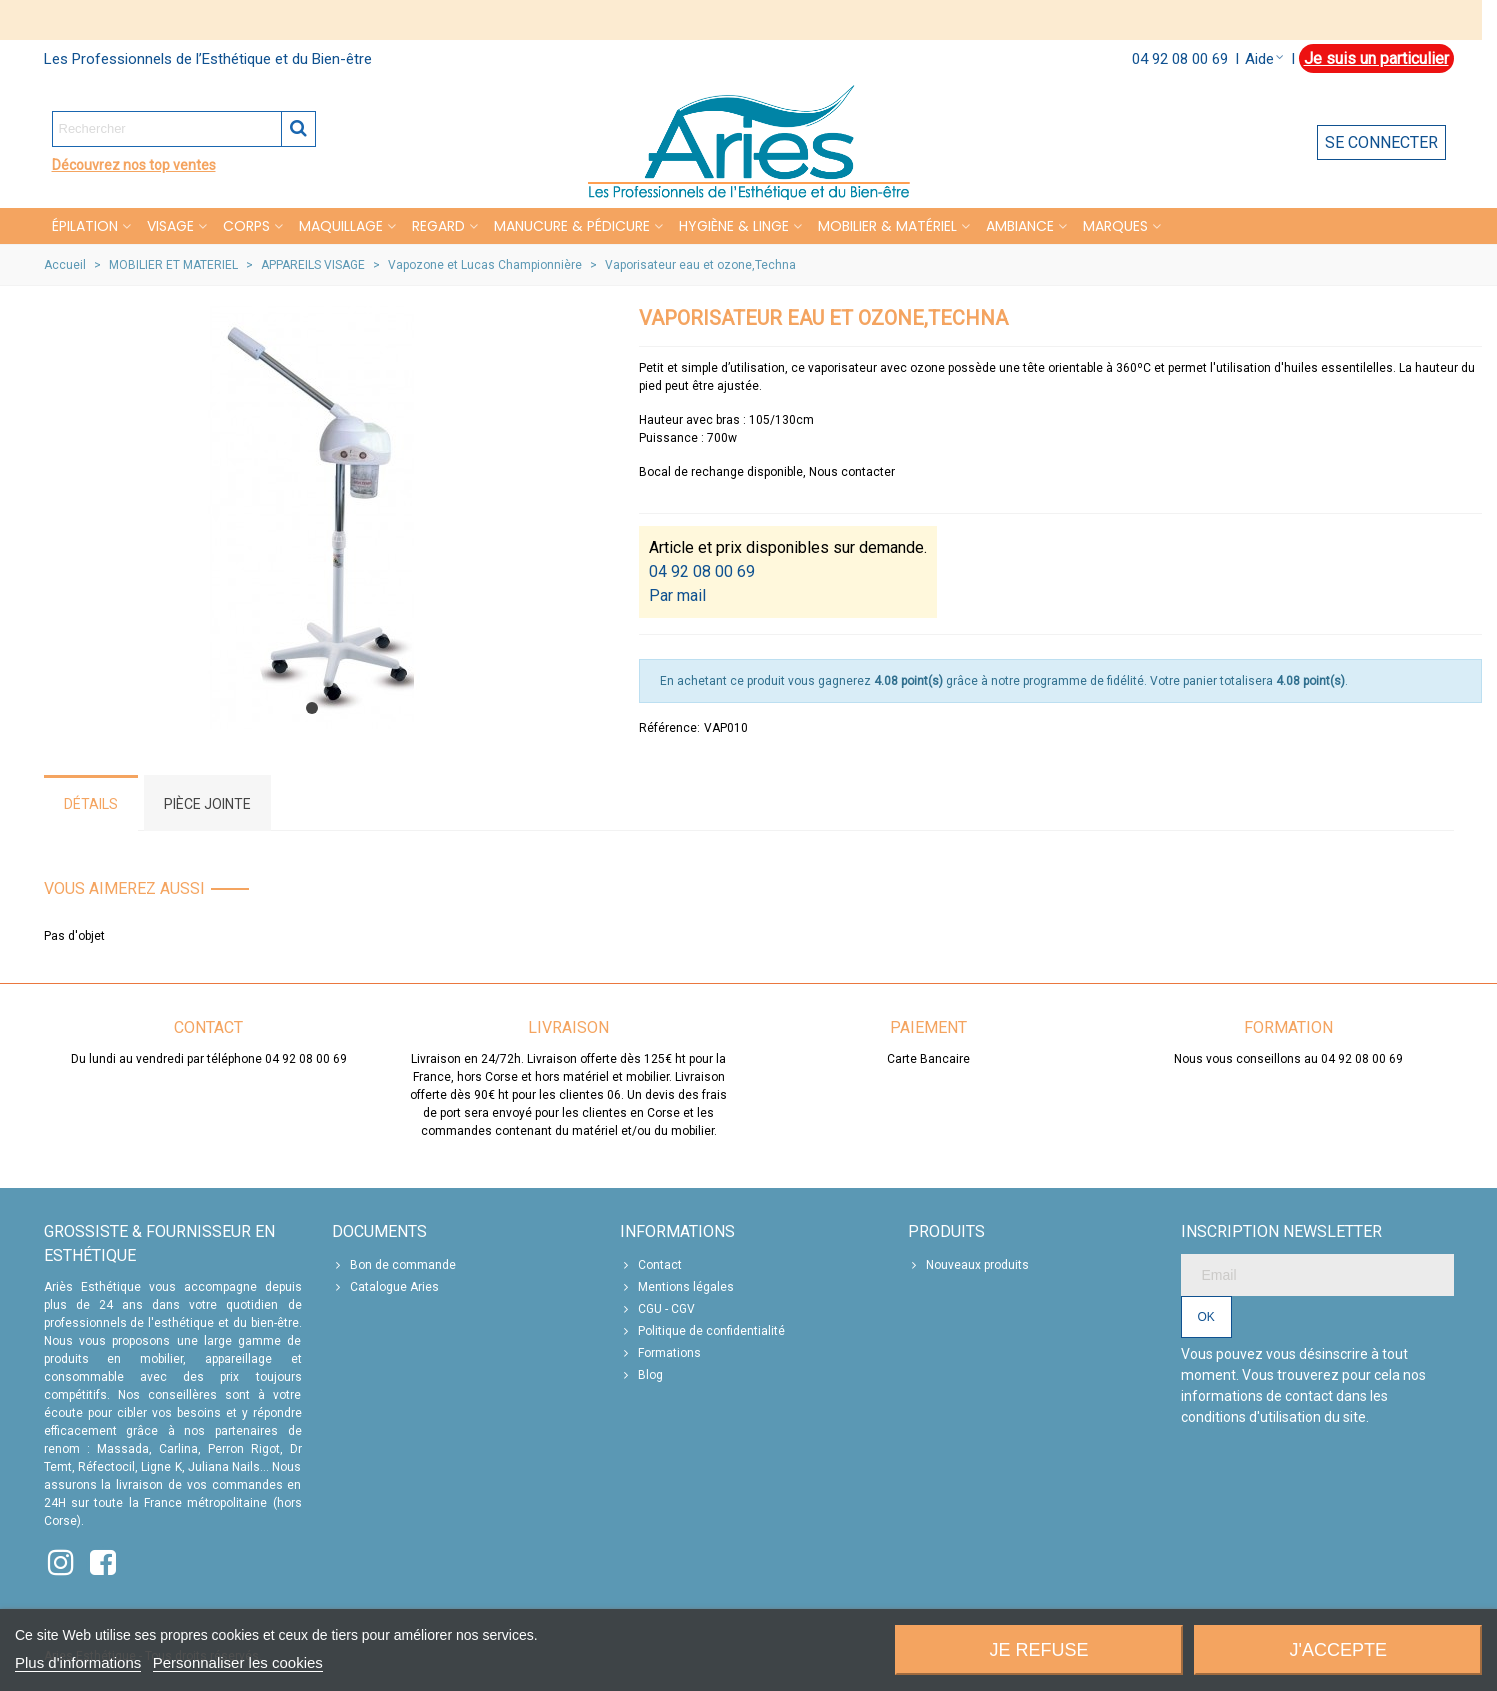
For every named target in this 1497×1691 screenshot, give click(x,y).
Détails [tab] (91, 804)
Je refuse (1038, 1650)
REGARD (438, 226)
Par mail (677, 595)
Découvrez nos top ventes (134, 165)
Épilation (85, 226)
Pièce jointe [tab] (207, 804)
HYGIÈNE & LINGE (734, 226)
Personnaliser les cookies (238, 1662)
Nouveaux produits (968, 1265)
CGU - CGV (657, 1309)
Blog (641, 1375)
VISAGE (170, 226)
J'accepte (1338, 1650)
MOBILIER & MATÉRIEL (887, 226)
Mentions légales (677, 1287)
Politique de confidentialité (702, 1331)
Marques (1115, 226)
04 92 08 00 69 (1180, 59)
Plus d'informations (78, 1662)
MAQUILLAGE (341, 226)
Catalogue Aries (385, 1287)
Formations (660, 1353)
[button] (312, 708)
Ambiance (1020, 226)
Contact (651, 1265)
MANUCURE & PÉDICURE (572, 226)
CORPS (246, 226)
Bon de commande (394, 1265)
